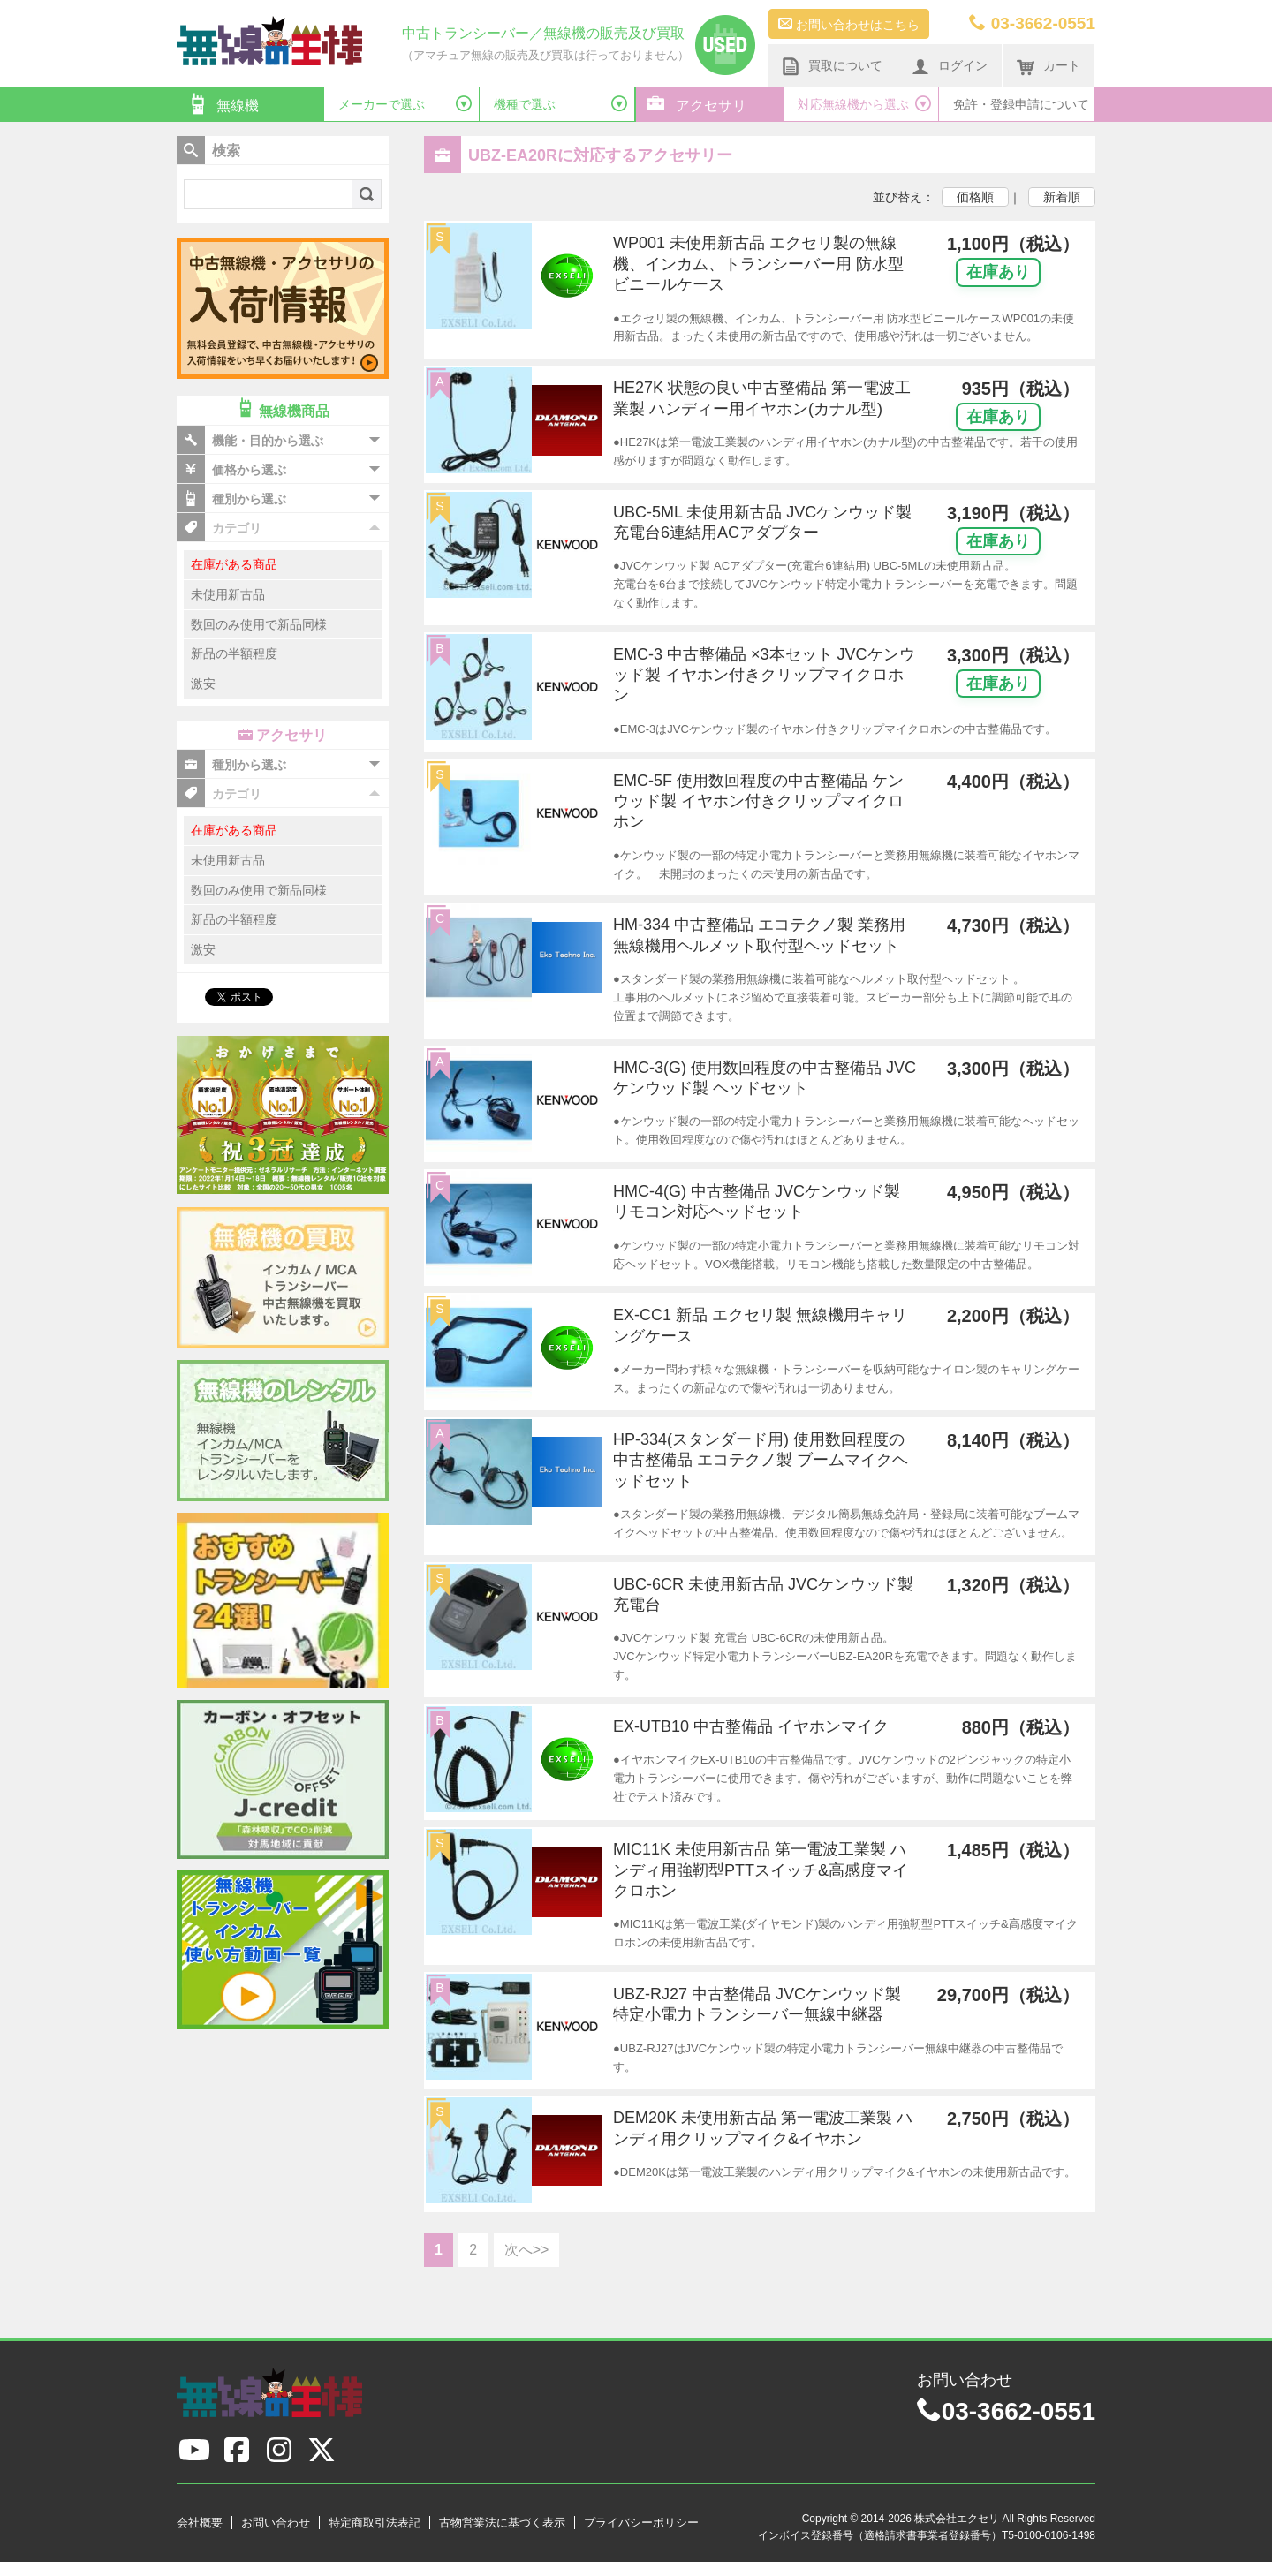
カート (1048, 66)
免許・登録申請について (1021, 104)
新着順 (1061, 197)
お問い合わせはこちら (849, 24)
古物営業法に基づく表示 (502, 2522)
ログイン (950, 66)
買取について (832, 66)
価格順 (975, 197)
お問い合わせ (275, 2522)
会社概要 (200, 2522)
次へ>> (526, 2249)
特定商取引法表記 (374, 2522)
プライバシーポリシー (641, 2522)
